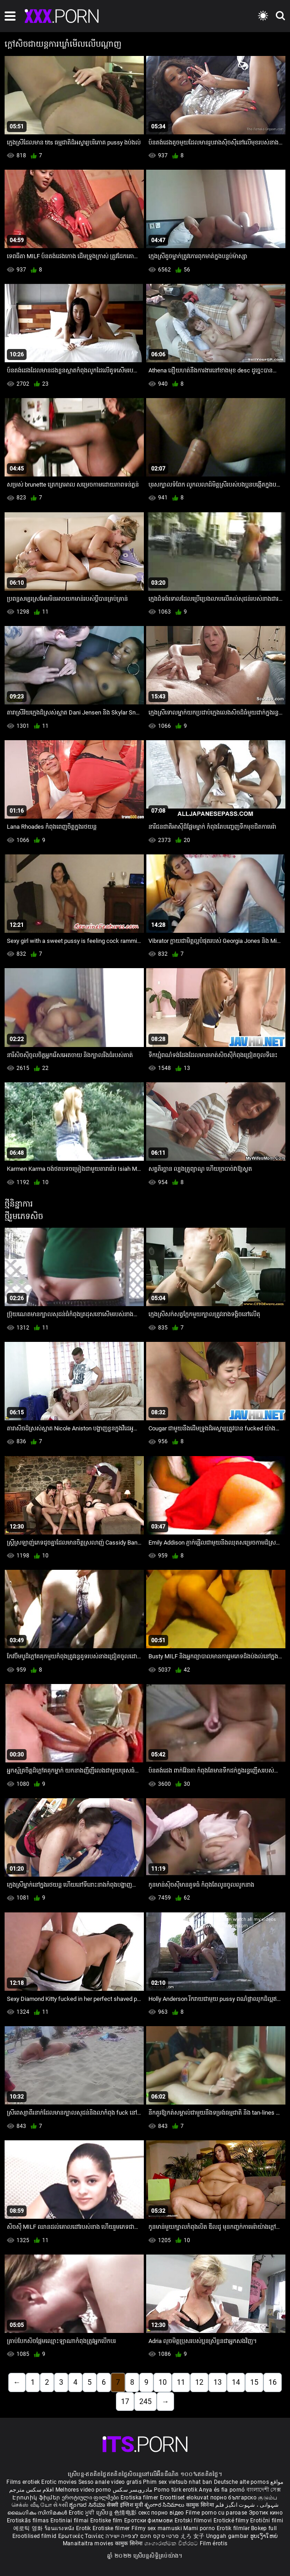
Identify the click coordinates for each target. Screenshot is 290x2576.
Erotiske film (107, 2520)
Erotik (84, 2528)
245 (145, 2401)
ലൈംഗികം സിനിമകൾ (38, 2513)
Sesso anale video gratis (110, 2482)
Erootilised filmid (35, 2536)
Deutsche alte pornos (241, 2482)
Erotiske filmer (112, 2528)
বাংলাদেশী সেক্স (263, 2490)
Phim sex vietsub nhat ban (178, 2482)
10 (163, 2382)
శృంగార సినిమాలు (165, 2505)
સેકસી (60, 2505)
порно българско (233, 2497)
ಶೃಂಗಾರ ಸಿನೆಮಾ (87, 2505)
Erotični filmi (266, 2520)
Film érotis (213, 2543)
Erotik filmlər (234, 2528)
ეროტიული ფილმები (91, 2497)
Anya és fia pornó (222, 2490)
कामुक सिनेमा (200, 2505)
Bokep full (264, 2528)
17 (125, 2401)
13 (217, 2382)
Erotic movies (59, 2482)
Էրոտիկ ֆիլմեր (36, 2497)
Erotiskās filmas (28, 2520)
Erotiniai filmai (70, 2520)
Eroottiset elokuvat (185, 2497)
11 (181, 2382)
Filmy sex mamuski (156, 2528)
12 (199, 2382)
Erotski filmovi (194, 2520)
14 (236, 2382)
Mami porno (199, 2528)
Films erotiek (23, 2482)
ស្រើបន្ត (105, 2513)
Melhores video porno (83, 2490)
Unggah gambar (228, 2536)
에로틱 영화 (28, 2528)
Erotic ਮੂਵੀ (82, 2513)
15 (254, 2382)
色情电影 (126, 2513)
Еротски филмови (149, 2520)
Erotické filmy (232, 2520)
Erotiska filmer (140, 2497)
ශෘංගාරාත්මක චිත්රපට (172, 2543)
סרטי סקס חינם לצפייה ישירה (142, 2536)
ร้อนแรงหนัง (60, 2528)
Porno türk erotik (175, 2490)
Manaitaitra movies (89, 2543)
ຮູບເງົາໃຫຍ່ (264, 2536)
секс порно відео (161, 2513)
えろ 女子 (193, 2536)
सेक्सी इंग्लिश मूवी (125, 2505)
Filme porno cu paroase (216, 2513)
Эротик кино (266, 2513)
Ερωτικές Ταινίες (81, 2536)
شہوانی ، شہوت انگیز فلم (247, 2505)
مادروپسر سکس (133, 2490)
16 (272, 2382)
